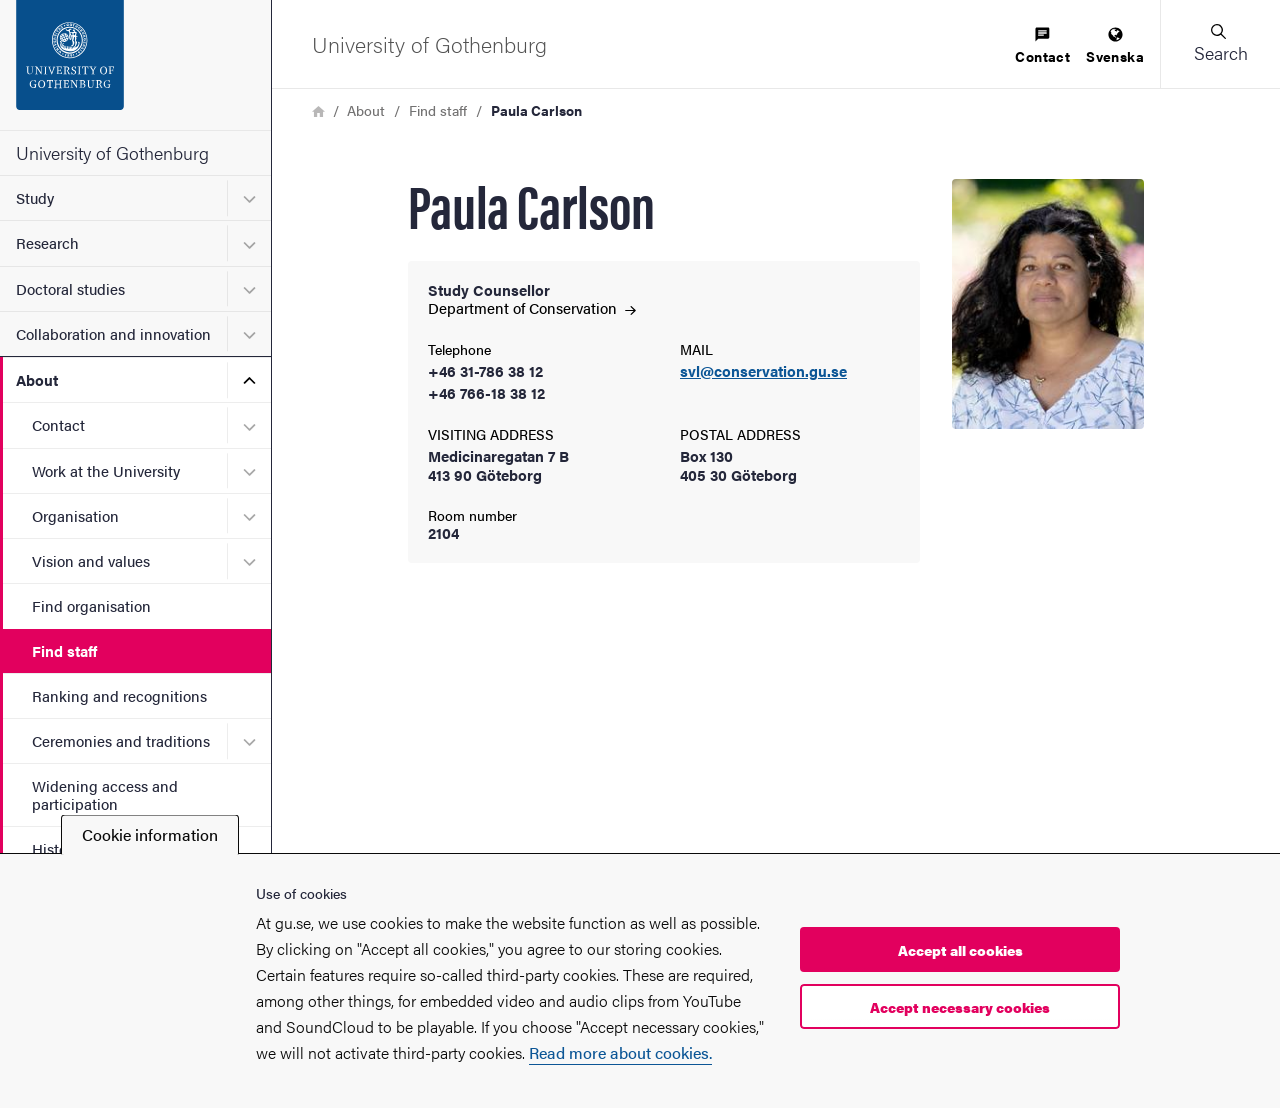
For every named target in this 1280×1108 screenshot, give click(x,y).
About (37, 379)
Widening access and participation (105, 794)
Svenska (1115, 46)
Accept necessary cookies (960, 1007)
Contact (58, 424)
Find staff (64, 650)
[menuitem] (1042, 46)
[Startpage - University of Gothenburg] (135, 65)
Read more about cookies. (620, 1052)
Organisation (75, 515)
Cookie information (150, 834)
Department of (532, 307)
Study (35, 197)
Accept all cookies (960, 950)
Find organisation (91, 605)
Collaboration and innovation (113, 333)
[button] (1220, 44)
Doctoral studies (70, 288)
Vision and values (91, 560)
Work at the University (106, 470)
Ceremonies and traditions (121, 740)
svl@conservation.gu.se (763, 371)
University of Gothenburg (112, 152)
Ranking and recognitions (119, 695)
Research (47, 242)
